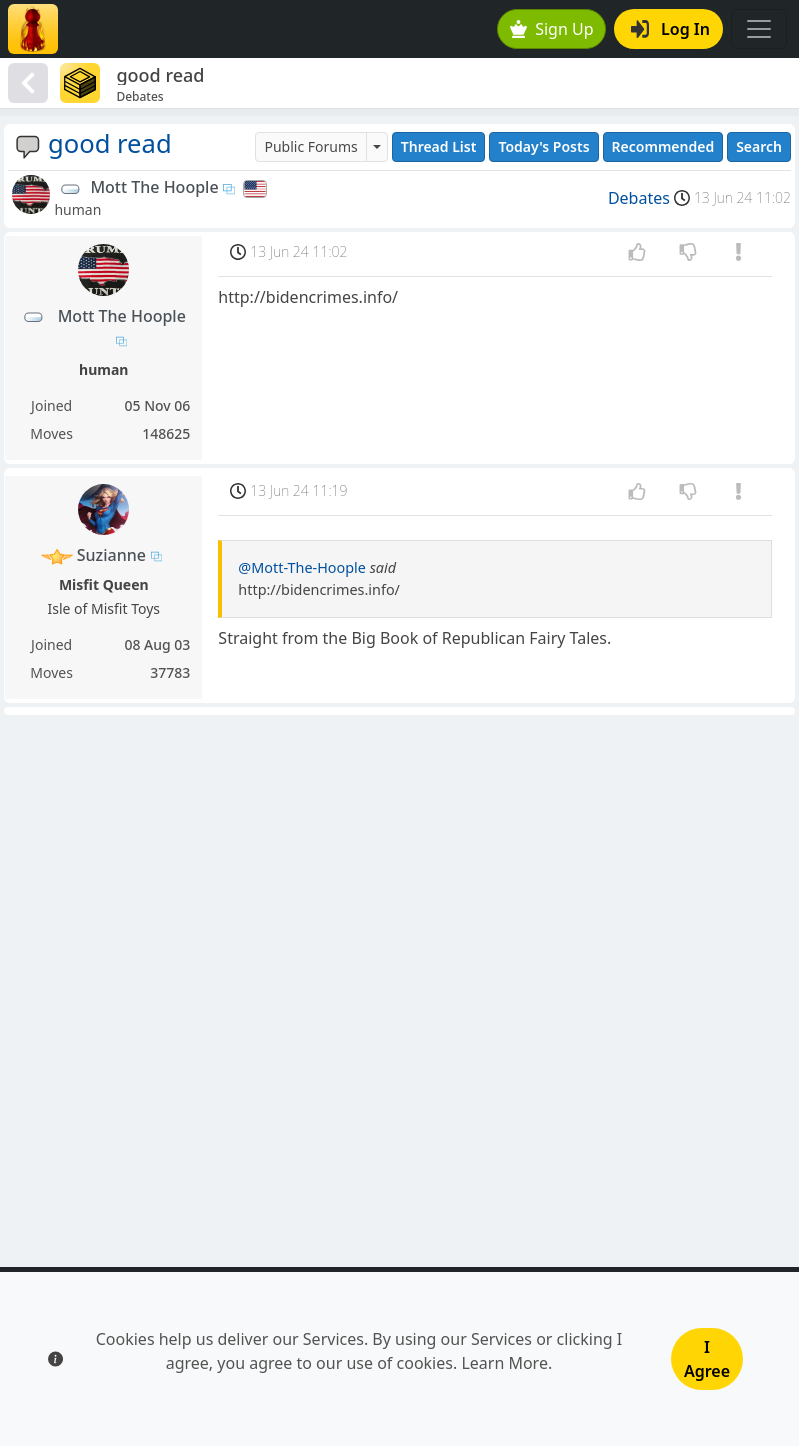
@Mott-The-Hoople (302, 567)
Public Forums (310, 146)
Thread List (439, 146)
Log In (670, 29)
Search (759, 146)
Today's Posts (543, 146)
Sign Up (552, 29)
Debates (639, 198)
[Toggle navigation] (759, 29)
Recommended (663, 146)
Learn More (504, 1363)
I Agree (707, 1359)
